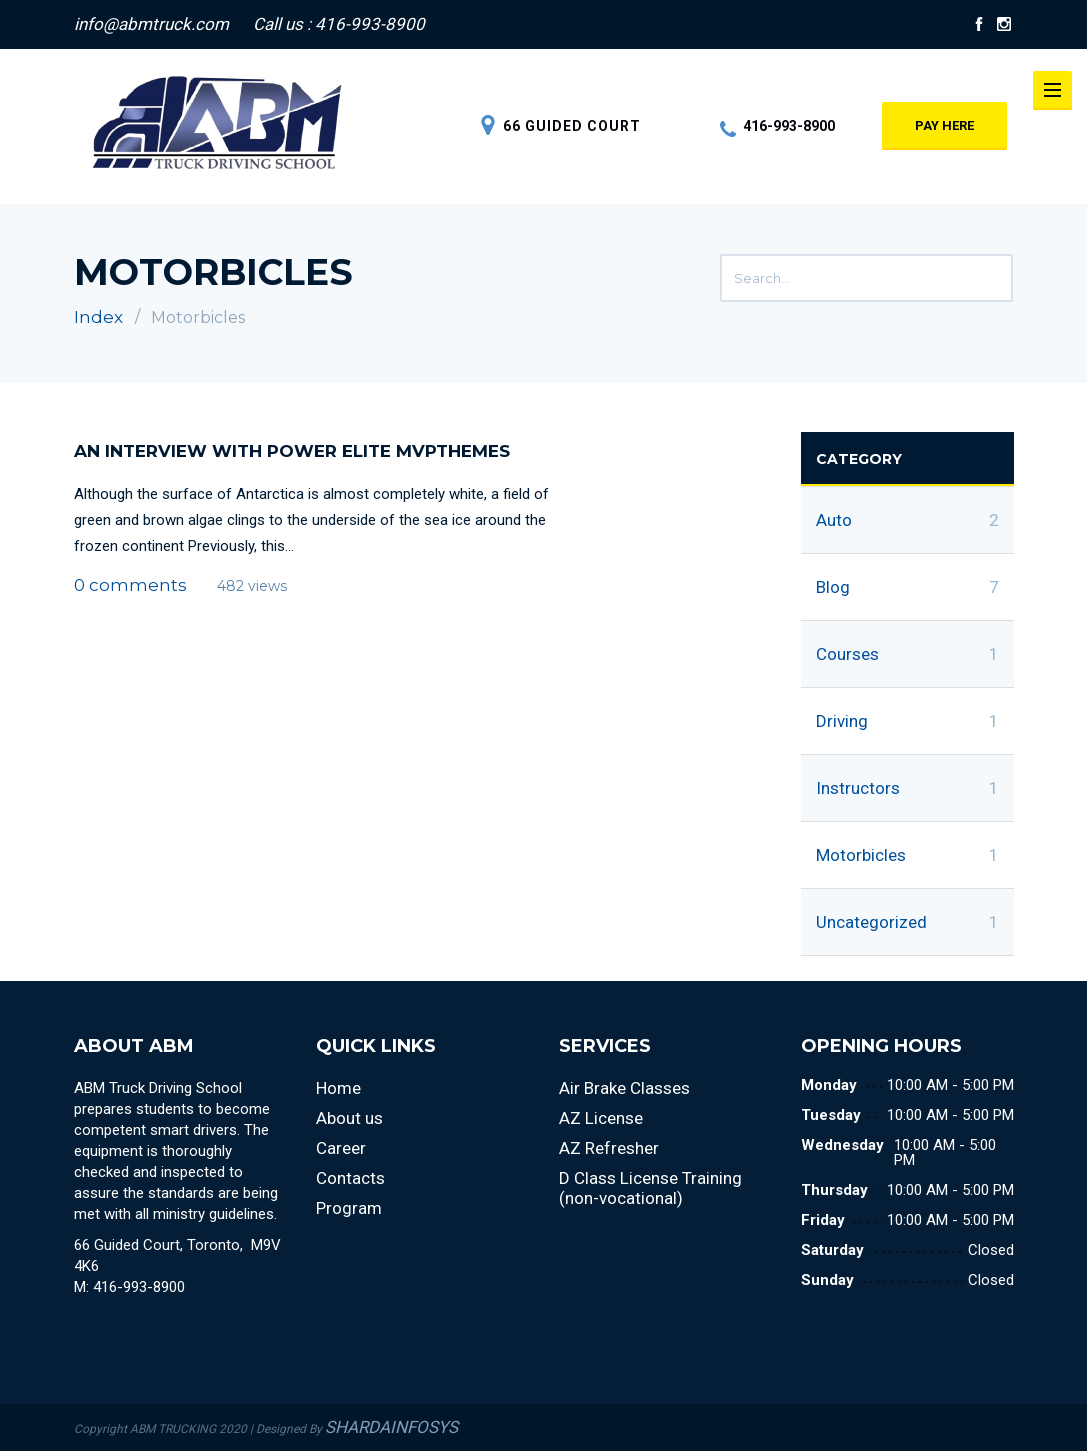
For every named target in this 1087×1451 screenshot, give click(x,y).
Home (338, 1088)
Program (349, 1208)
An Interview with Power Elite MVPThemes (292, 451)
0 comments (130, 585)
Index (98, 317)
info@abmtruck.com (151, 24)
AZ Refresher (609, 1148)
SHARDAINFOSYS (391, 1427)
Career (341, 1148)
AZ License (601, 1118)
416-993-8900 (777, 126)
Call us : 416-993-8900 (339, 24)
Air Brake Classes (624, 1088)
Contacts (350, 1178)
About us (349, 1118)
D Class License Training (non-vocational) (650, 1188)
